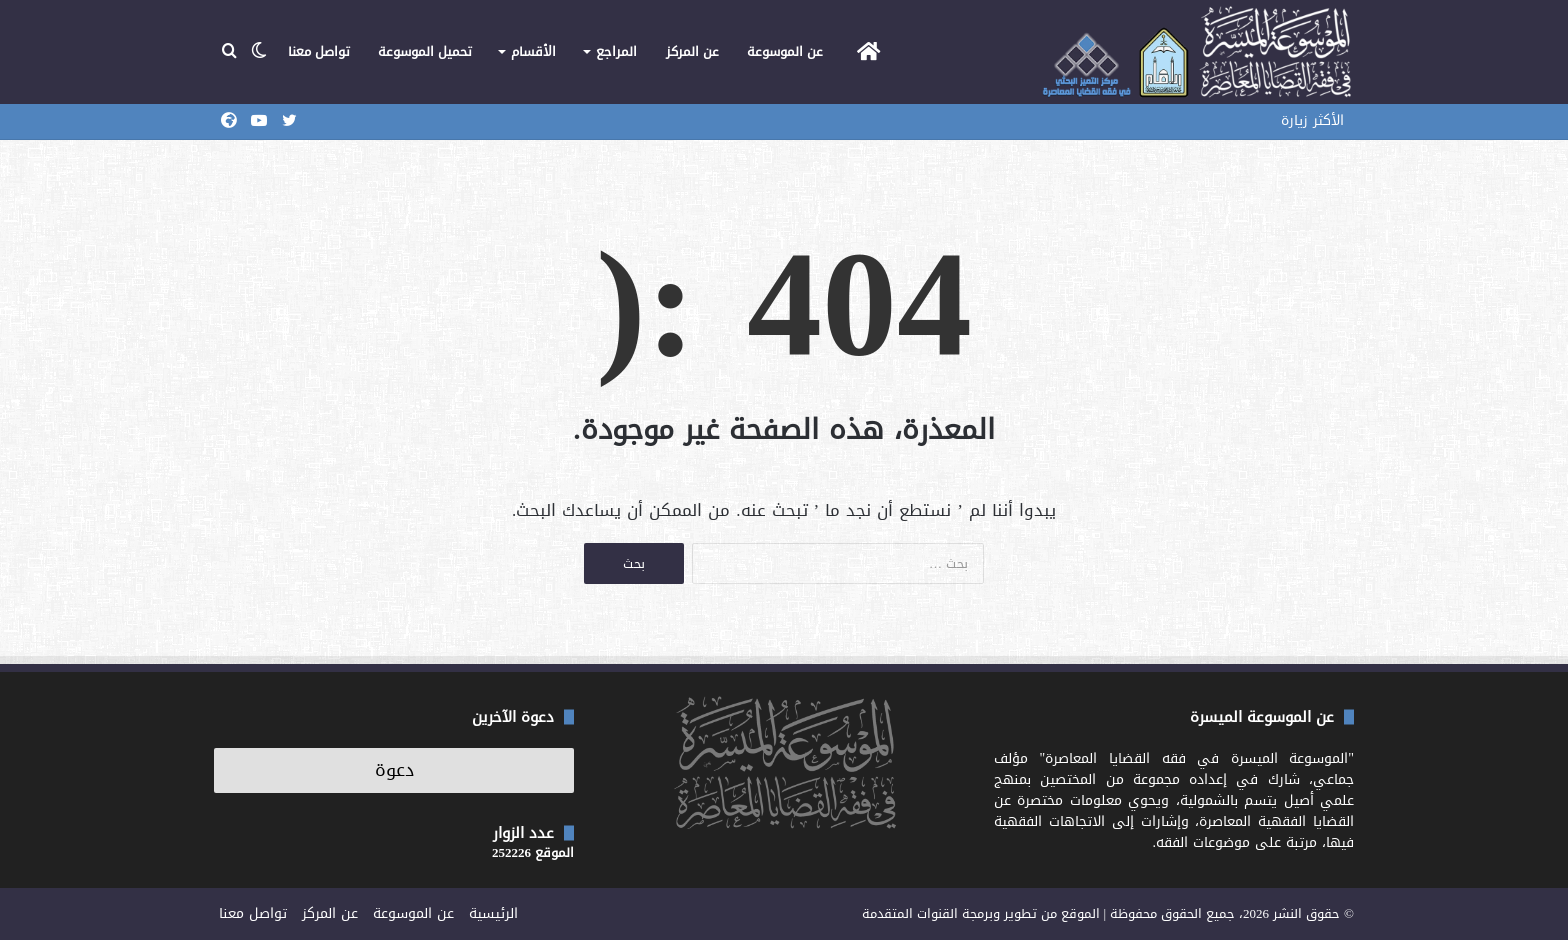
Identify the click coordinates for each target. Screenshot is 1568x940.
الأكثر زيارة (1312, 120)
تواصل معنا (319, 51)
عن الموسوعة (785, 51)
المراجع (616, 51)
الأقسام (533, 51)
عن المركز (692, 51)
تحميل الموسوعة (425, 51)
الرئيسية (493, 913)
